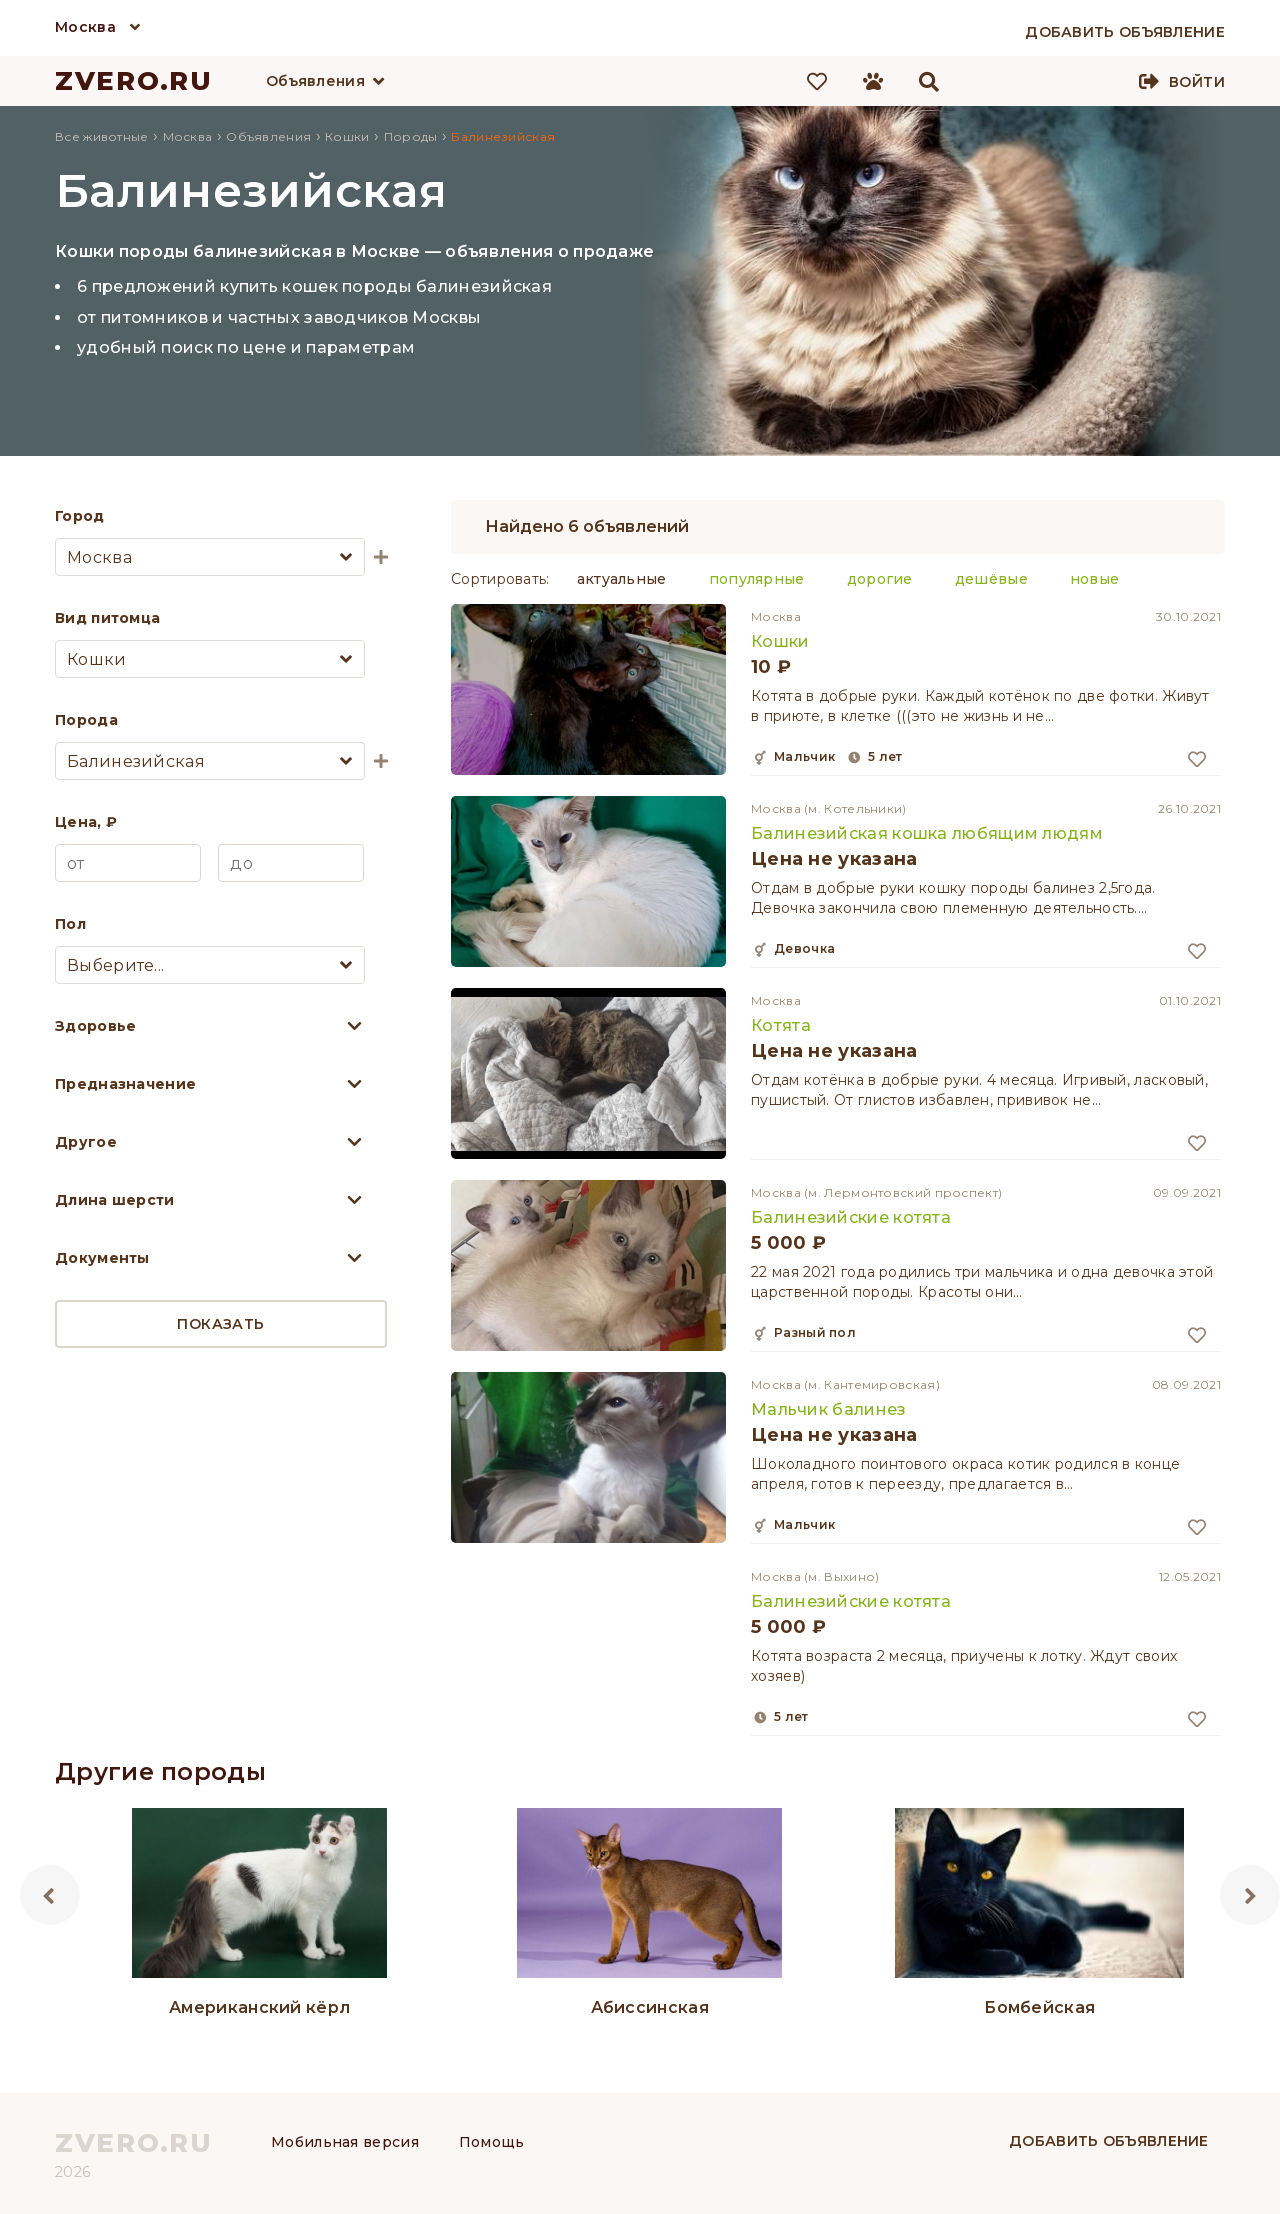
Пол (70, 924)
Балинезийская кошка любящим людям (927, 833)
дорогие (880, 579)
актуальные (622, 579)
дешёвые (991, 579)
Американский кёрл (259, 2007)
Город (80, 516)
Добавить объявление (1109, 2141)
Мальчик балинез (829, 1409)
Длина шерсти (115, 1200)
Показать (220, 1324)
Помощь (492, 2142)
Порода (86, 720)
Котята (781, 1025)
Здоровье (95, 1026)
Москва (85, 27)
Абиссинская (650, 2007)
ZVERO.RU (134, 81)
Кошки (780, 641)
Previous (50, 1895)
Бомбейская (1039, 2007)
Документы (102, 1258)
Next (1250, 1895)
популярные (757, 579)
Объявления (315, 81)
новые (1095, 579)
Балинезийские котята (851, 1217)
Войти (1197, 82)
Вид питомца (107, 618)
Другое (86, 1142)
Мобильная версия (345, 2142)
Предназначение (125, 1084)
